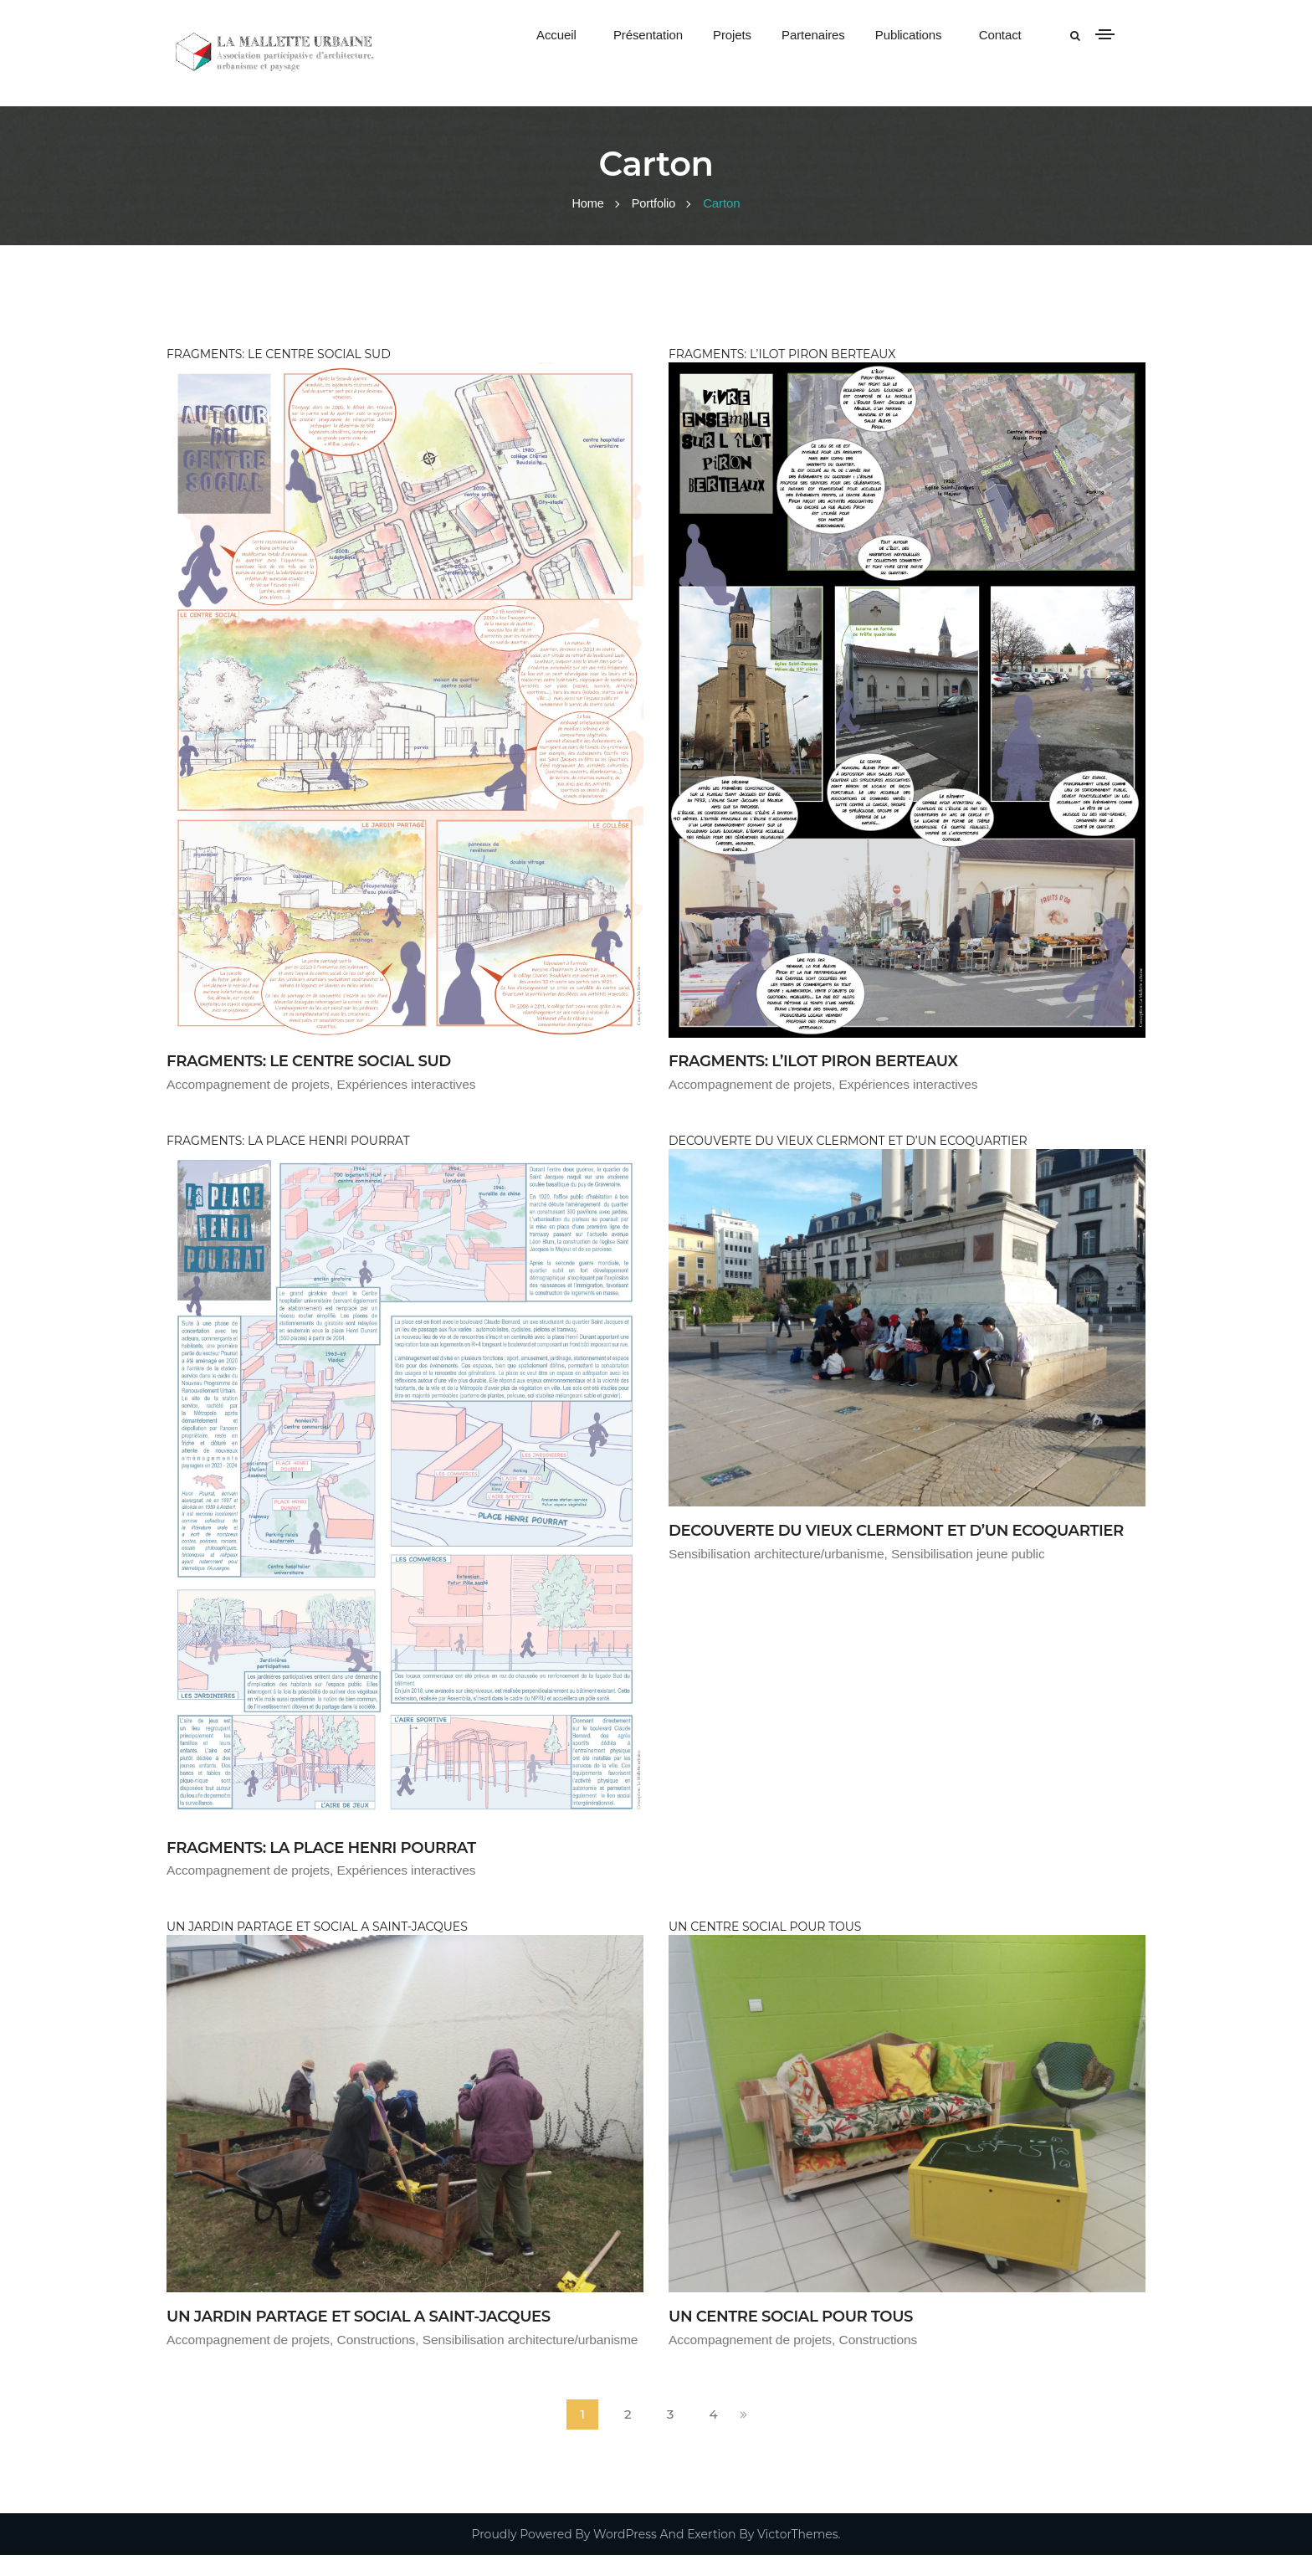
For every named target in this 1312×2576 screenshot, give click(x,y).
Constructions (382, 2339)
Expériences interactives (413, 1084)
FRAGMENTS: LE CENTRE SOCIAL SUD (324, 1060)
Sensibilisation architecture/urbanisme (780, 1576)
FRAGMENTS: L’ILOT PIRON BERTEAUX (829, 1060)
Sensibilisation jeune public (977, 1576)
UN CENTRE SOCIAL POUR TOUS (804, 2315)
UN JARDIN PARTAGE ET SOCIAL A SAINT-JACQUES (379, 2315)
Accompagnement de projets (251, 1084)
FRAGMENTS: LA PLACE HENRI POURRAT (338, 1846)
